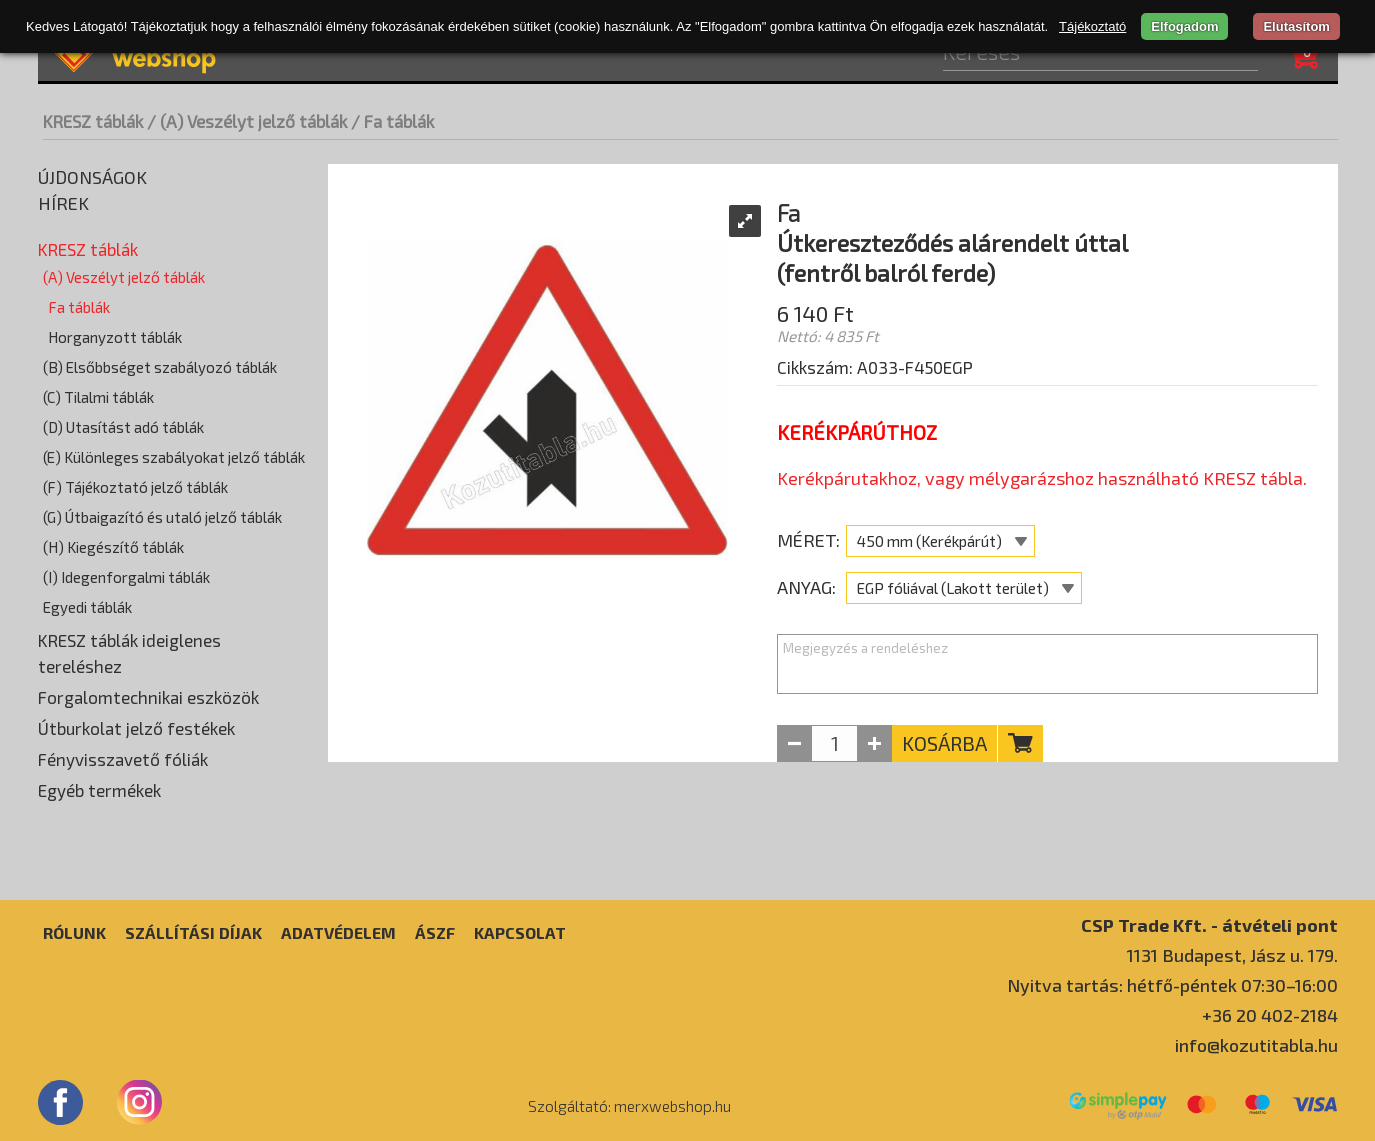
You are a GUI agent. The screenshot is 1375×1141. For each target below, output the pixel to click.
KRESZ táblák (93, 121)
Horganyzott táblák (115, 337)
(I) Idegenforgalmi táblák (126, 577)
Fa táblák (79, 307)
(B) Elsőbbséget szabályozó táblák (160, 367)
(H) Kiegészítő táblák (113, 547)
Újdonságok (92, 177)
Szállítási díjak (193, 932)
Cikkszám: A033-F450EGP (875, 367)
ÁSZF (435, 932)
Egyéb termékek (99, 790)
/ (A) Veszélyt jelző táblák (247, 121)
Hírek (63, 203)
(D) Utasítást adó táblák (123, 427)
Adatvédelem (338, 932)
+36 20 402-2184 (1270, 1015)
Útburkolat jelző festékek (136, 728)
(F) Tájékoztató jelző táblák (135, 487)
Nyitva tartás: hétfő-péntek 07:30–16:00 (1172, 985)
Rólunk (74, 932)
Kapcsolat (520, 932)
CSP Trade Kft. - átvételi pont (1209, 924)
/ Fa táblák (392, 121)
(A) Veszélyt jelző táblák (124, 277)
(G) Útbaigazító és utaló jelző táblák (162, 517)
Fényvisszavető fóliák (123, 759)
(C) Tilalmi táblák (98, 397)
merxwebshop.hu (672, 1106)
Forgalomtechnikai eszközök (148, 697)
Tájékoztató (1092, 26)
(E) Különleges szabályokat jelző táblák (174, 457)
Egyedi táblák (87, 607)
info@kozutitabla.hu (1256, 1045)
